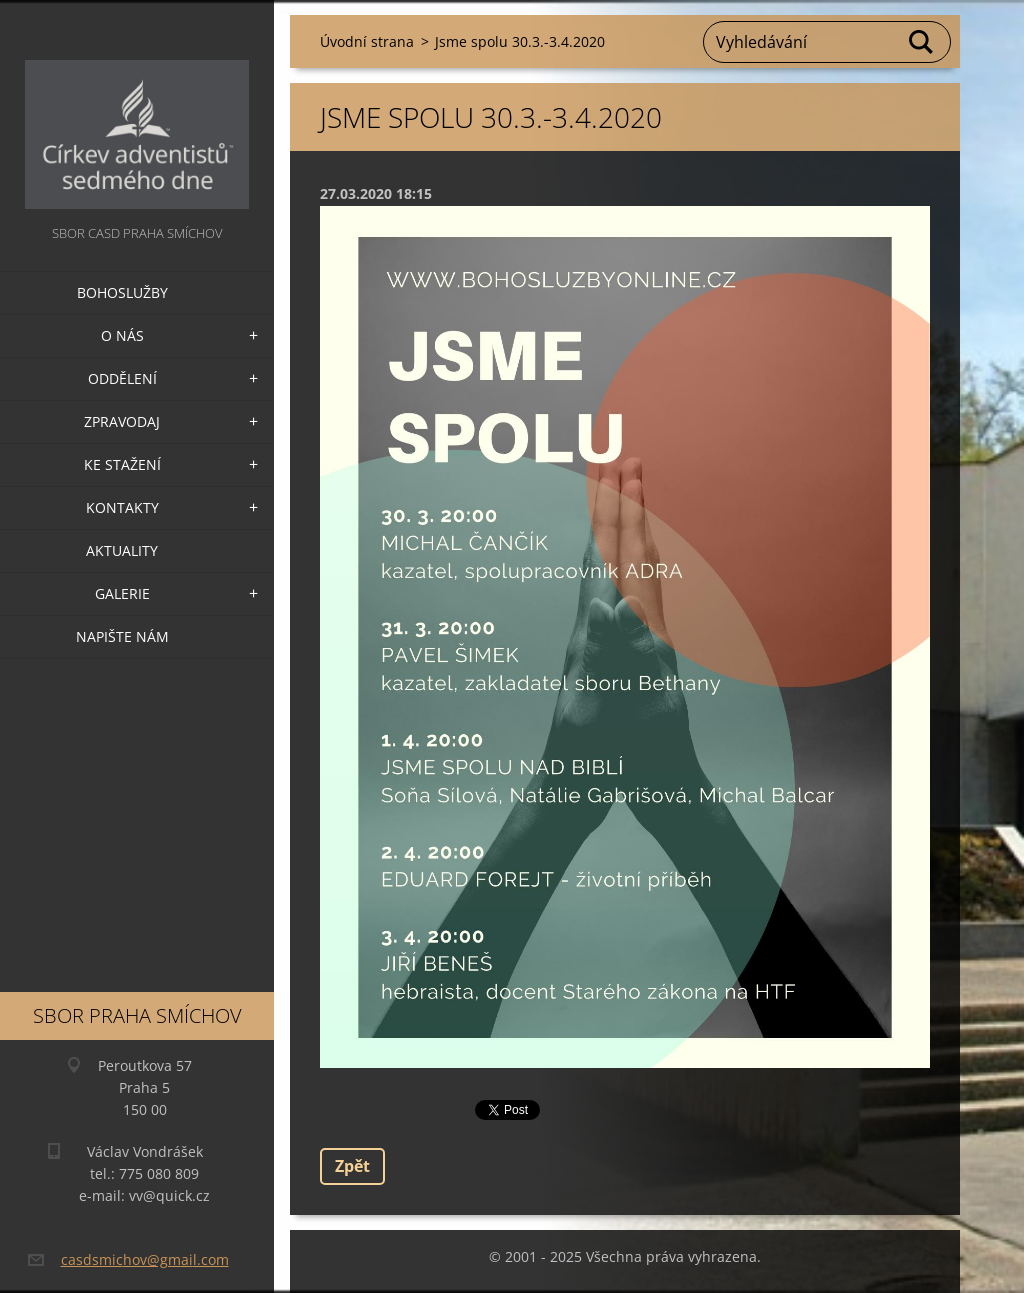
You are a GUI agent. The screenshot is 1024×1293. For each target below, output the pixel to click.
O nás (122, 335)
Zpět (352, 1166)
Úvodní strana (367, 41)
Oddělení (122, 378)
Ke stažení (122, 464)
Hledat (922, 42)
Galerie (122, 593)
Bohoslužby (122, 292)
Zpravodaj (122, 421)
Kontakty (122, 507)
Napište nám (122, 636)
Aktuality (122, 550)
